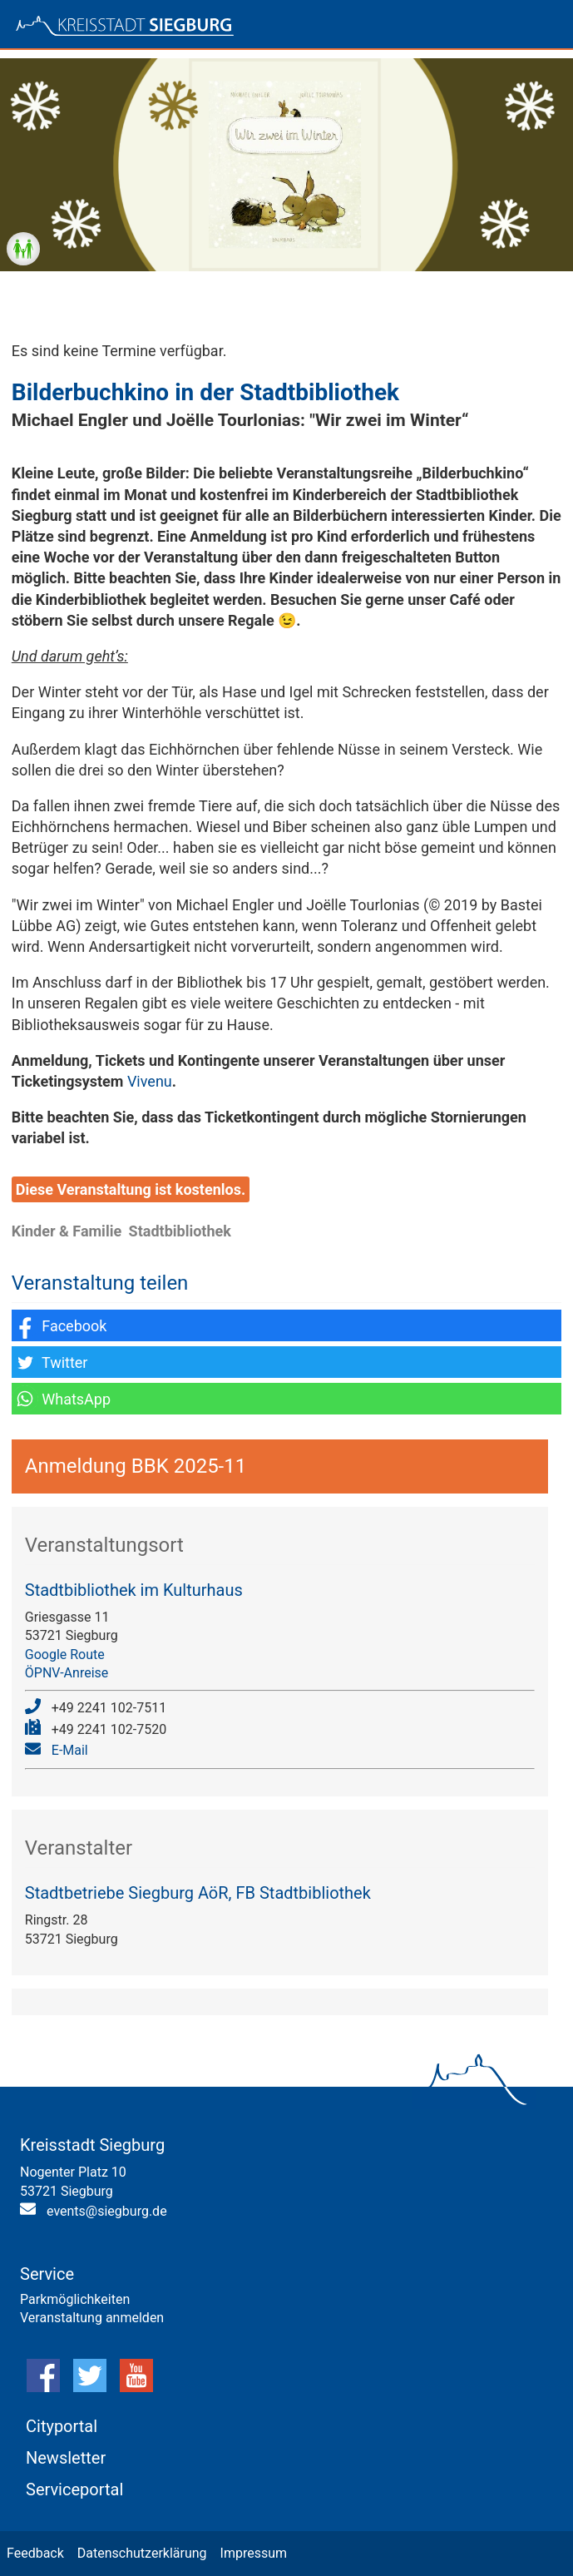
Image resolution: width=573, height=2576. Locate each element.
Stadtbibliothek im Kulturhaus (134, 1590)
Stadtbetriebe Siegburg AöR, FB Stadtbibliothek (198, 1893)
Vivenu (149, 1081)
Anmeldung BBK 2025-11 (135, 1466)
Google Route (65, 1654)
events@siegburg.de (107, 2211)
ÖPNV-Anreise (67, 1673)
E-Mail (70, 1750)
